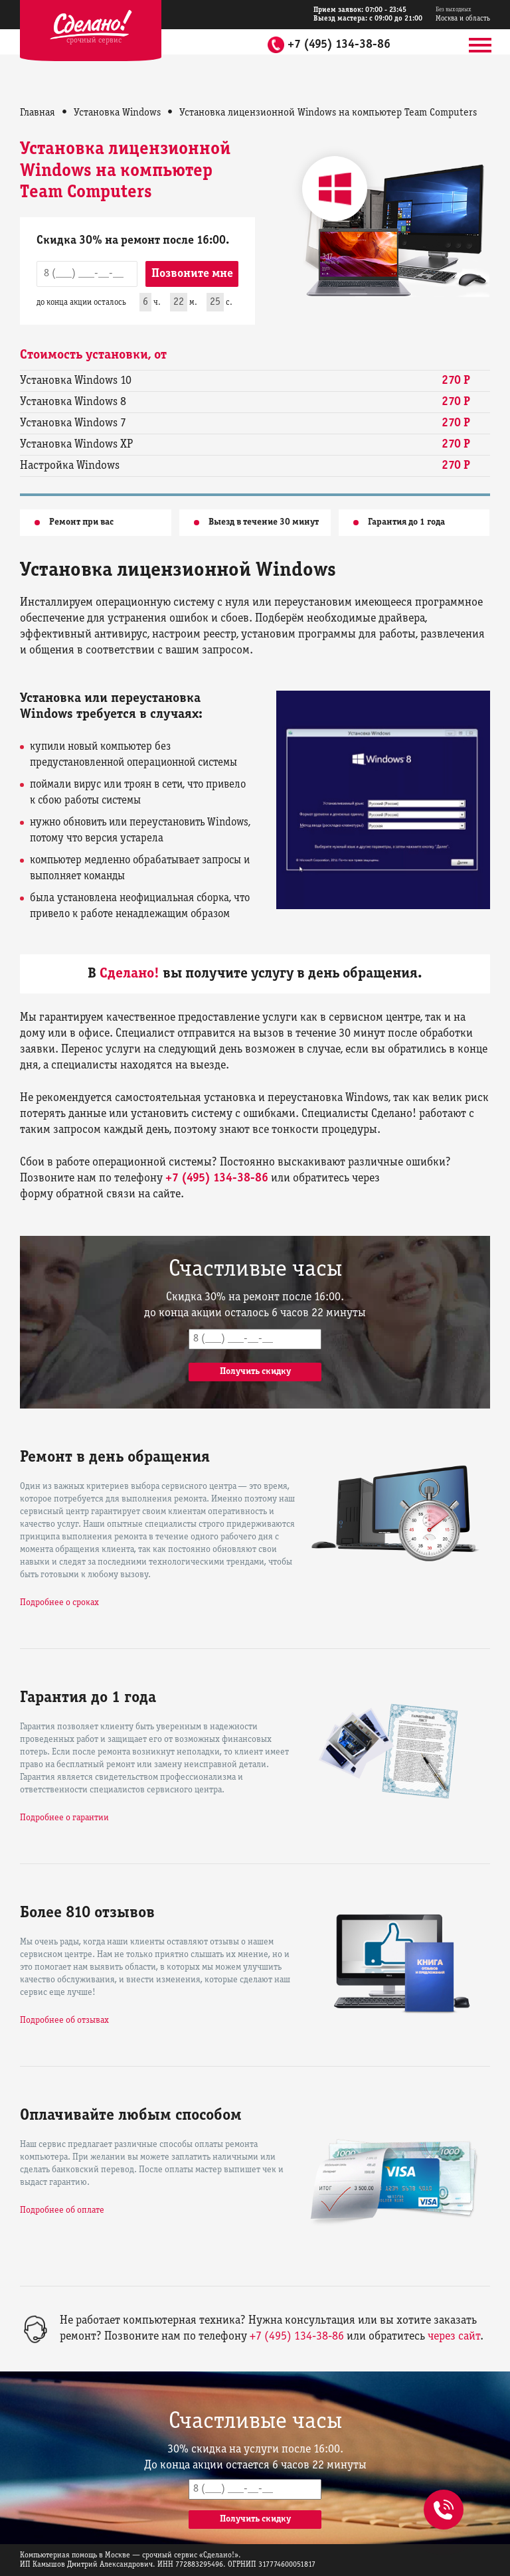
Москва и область (463, 14)
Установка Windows (117, 113)
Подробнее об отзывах (64, 2020)
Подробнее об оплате (62, 2210)
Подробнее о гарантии (64, 1818)
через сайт (454, 2336)
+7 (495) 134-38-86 (339, 44)
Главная (37, 113)
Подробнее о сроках (59, 1602)
